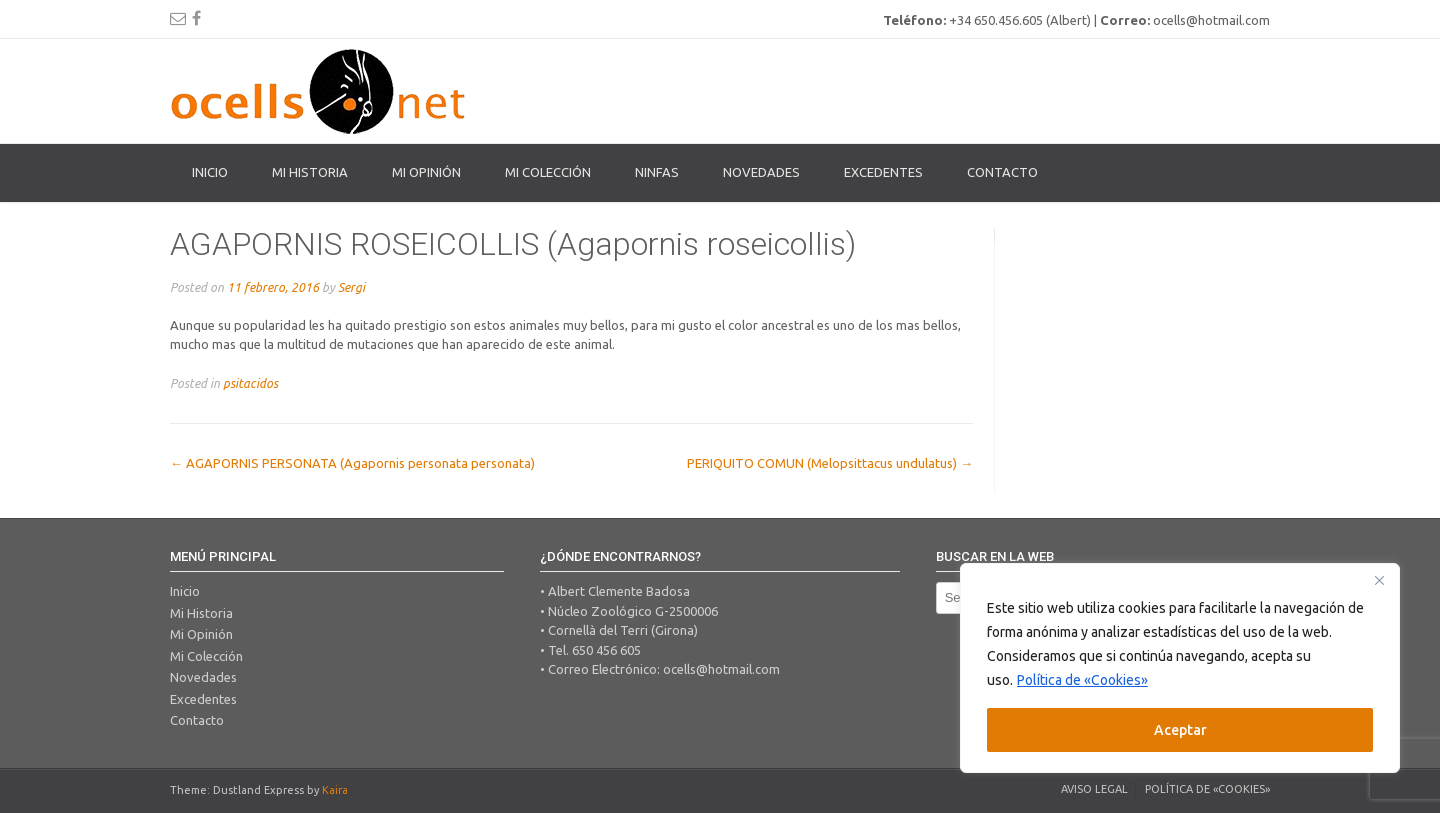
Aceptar (1180, 730)
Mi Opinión (426, 172)
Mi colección (548, 172)
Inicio (210, 172)
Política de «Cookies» (1082, 680)
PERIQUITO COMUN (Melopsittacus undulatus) (830, 463)
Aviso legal (1094, 789)
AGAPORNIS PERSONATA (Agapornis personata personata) (352, 463)
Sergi (351, 287)
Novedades (761, 172)
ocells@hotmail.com (721, 669)
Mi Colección (206, 656)
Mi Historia (310, 172)
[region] (1180, 668)
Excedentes (883, 172)
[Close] (1379, 580)
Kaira (335, 790)
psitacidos (250, 383)
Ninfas (657, 172)
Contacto (1002, 172)
